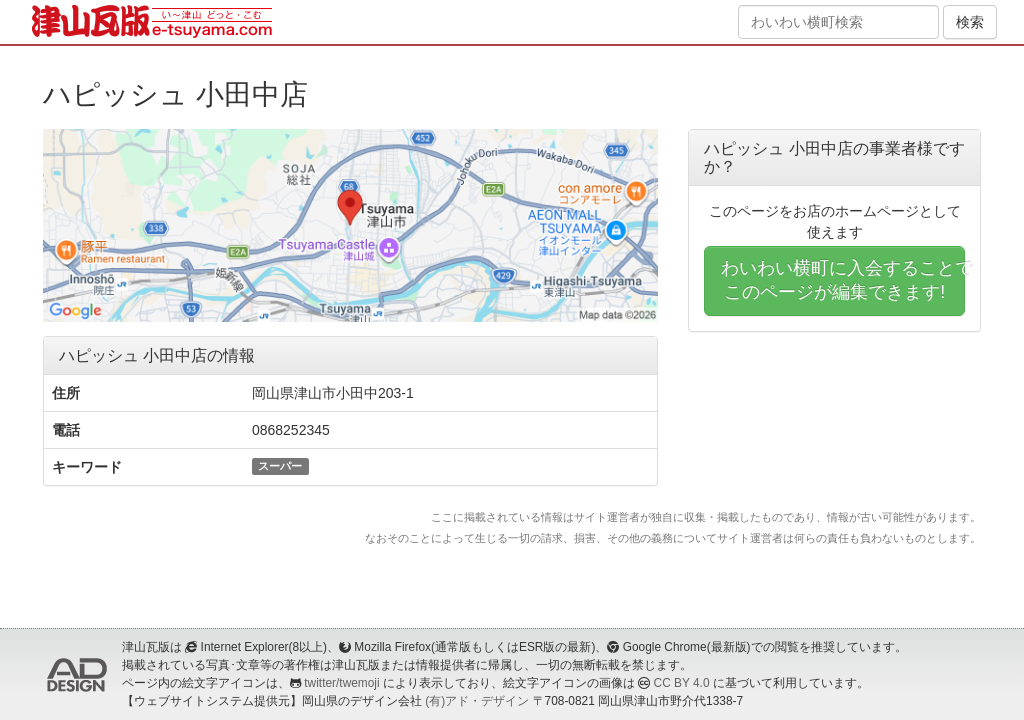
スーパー (280, 466)
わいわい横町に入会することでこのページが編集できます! (843, 280)
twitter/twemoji (341, 683)
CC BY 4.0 (682, 683)
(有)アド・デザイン (477, 701)
